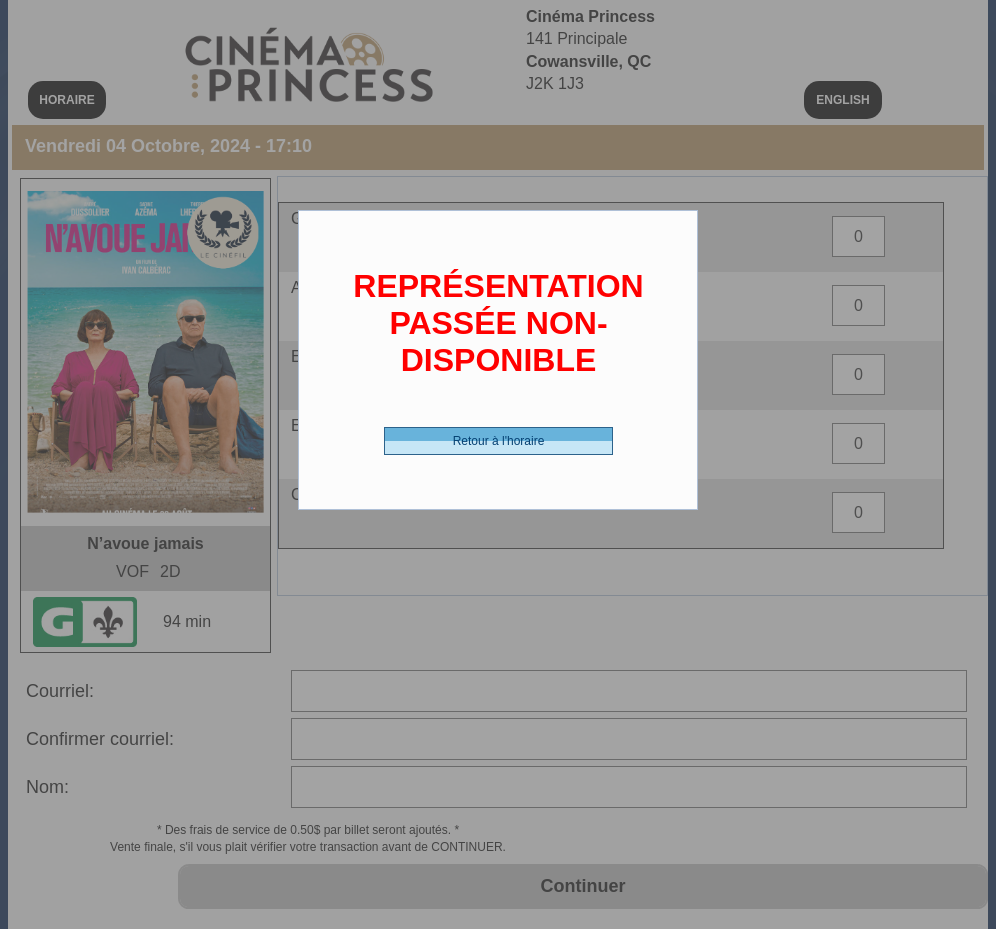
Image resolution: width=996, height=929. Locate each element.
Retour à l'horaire (499, 441)
